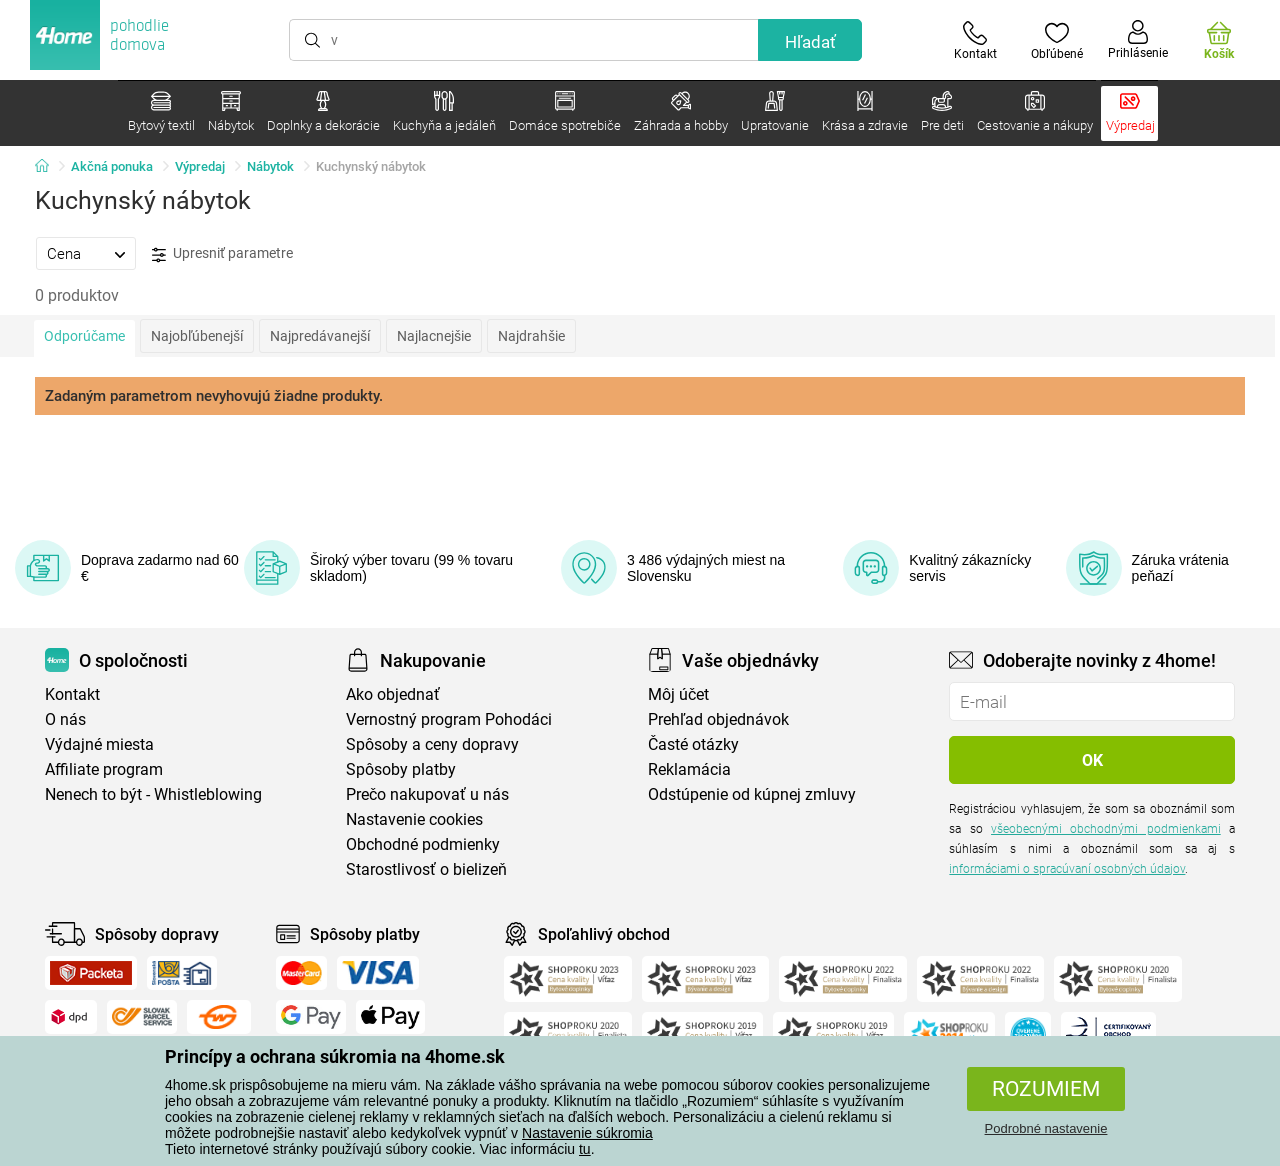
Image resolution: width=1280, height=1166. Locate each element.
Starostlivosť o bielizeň (426, 869)
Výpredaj (200, 166)
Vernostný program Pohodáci (449, 719)
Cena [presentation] (64, 254)
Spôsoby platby (401, 769)
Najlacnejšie (434, 336)
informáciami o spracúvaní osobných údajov (1067, 869)
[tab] (86, 253)
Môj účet (678, 694)
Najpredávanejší (320, 336)
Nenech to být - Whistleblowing (153, 794)
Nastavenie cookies (414, 819)
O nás (65, 719)
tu (585, 1149)
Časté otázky (693, 744)
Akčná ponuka (112, 166)
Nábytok (270, 166)
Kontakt (72, 694)
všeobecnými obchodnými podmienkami (1106, 829)
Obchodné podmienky (423, 844)
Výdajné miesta (99, 744)
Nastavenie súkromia (587, 1133)
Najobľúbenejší (197, 336)
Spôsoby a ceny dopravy (432, 744)
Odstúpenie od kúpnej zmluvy (752, 794)
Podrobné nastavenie (1046, 1128)
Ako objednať (393, 694)
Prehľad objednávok (718, 719)
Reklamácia (689, 769)
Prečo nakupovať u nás (427, 794)
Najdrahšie (531, 336)
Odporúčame (84, 336)
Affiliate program (104, 769)
